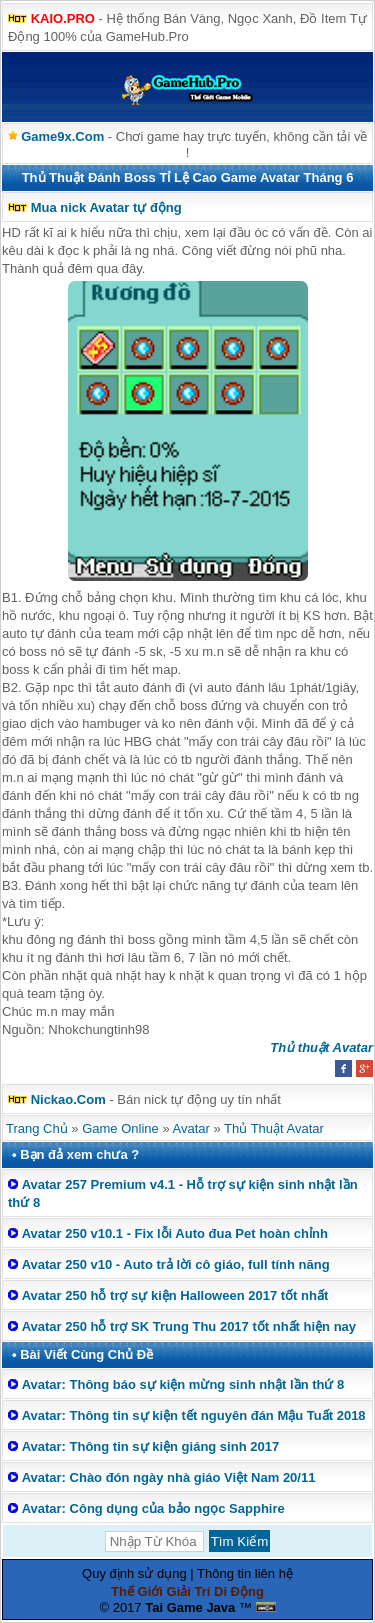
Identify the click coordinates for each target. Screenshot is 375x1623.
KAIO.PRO (63, 18)
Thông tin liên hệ (245, 1573)
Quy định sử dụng (134, 1573)
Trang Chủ (37, 1128)
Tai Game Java (190, 1607)
